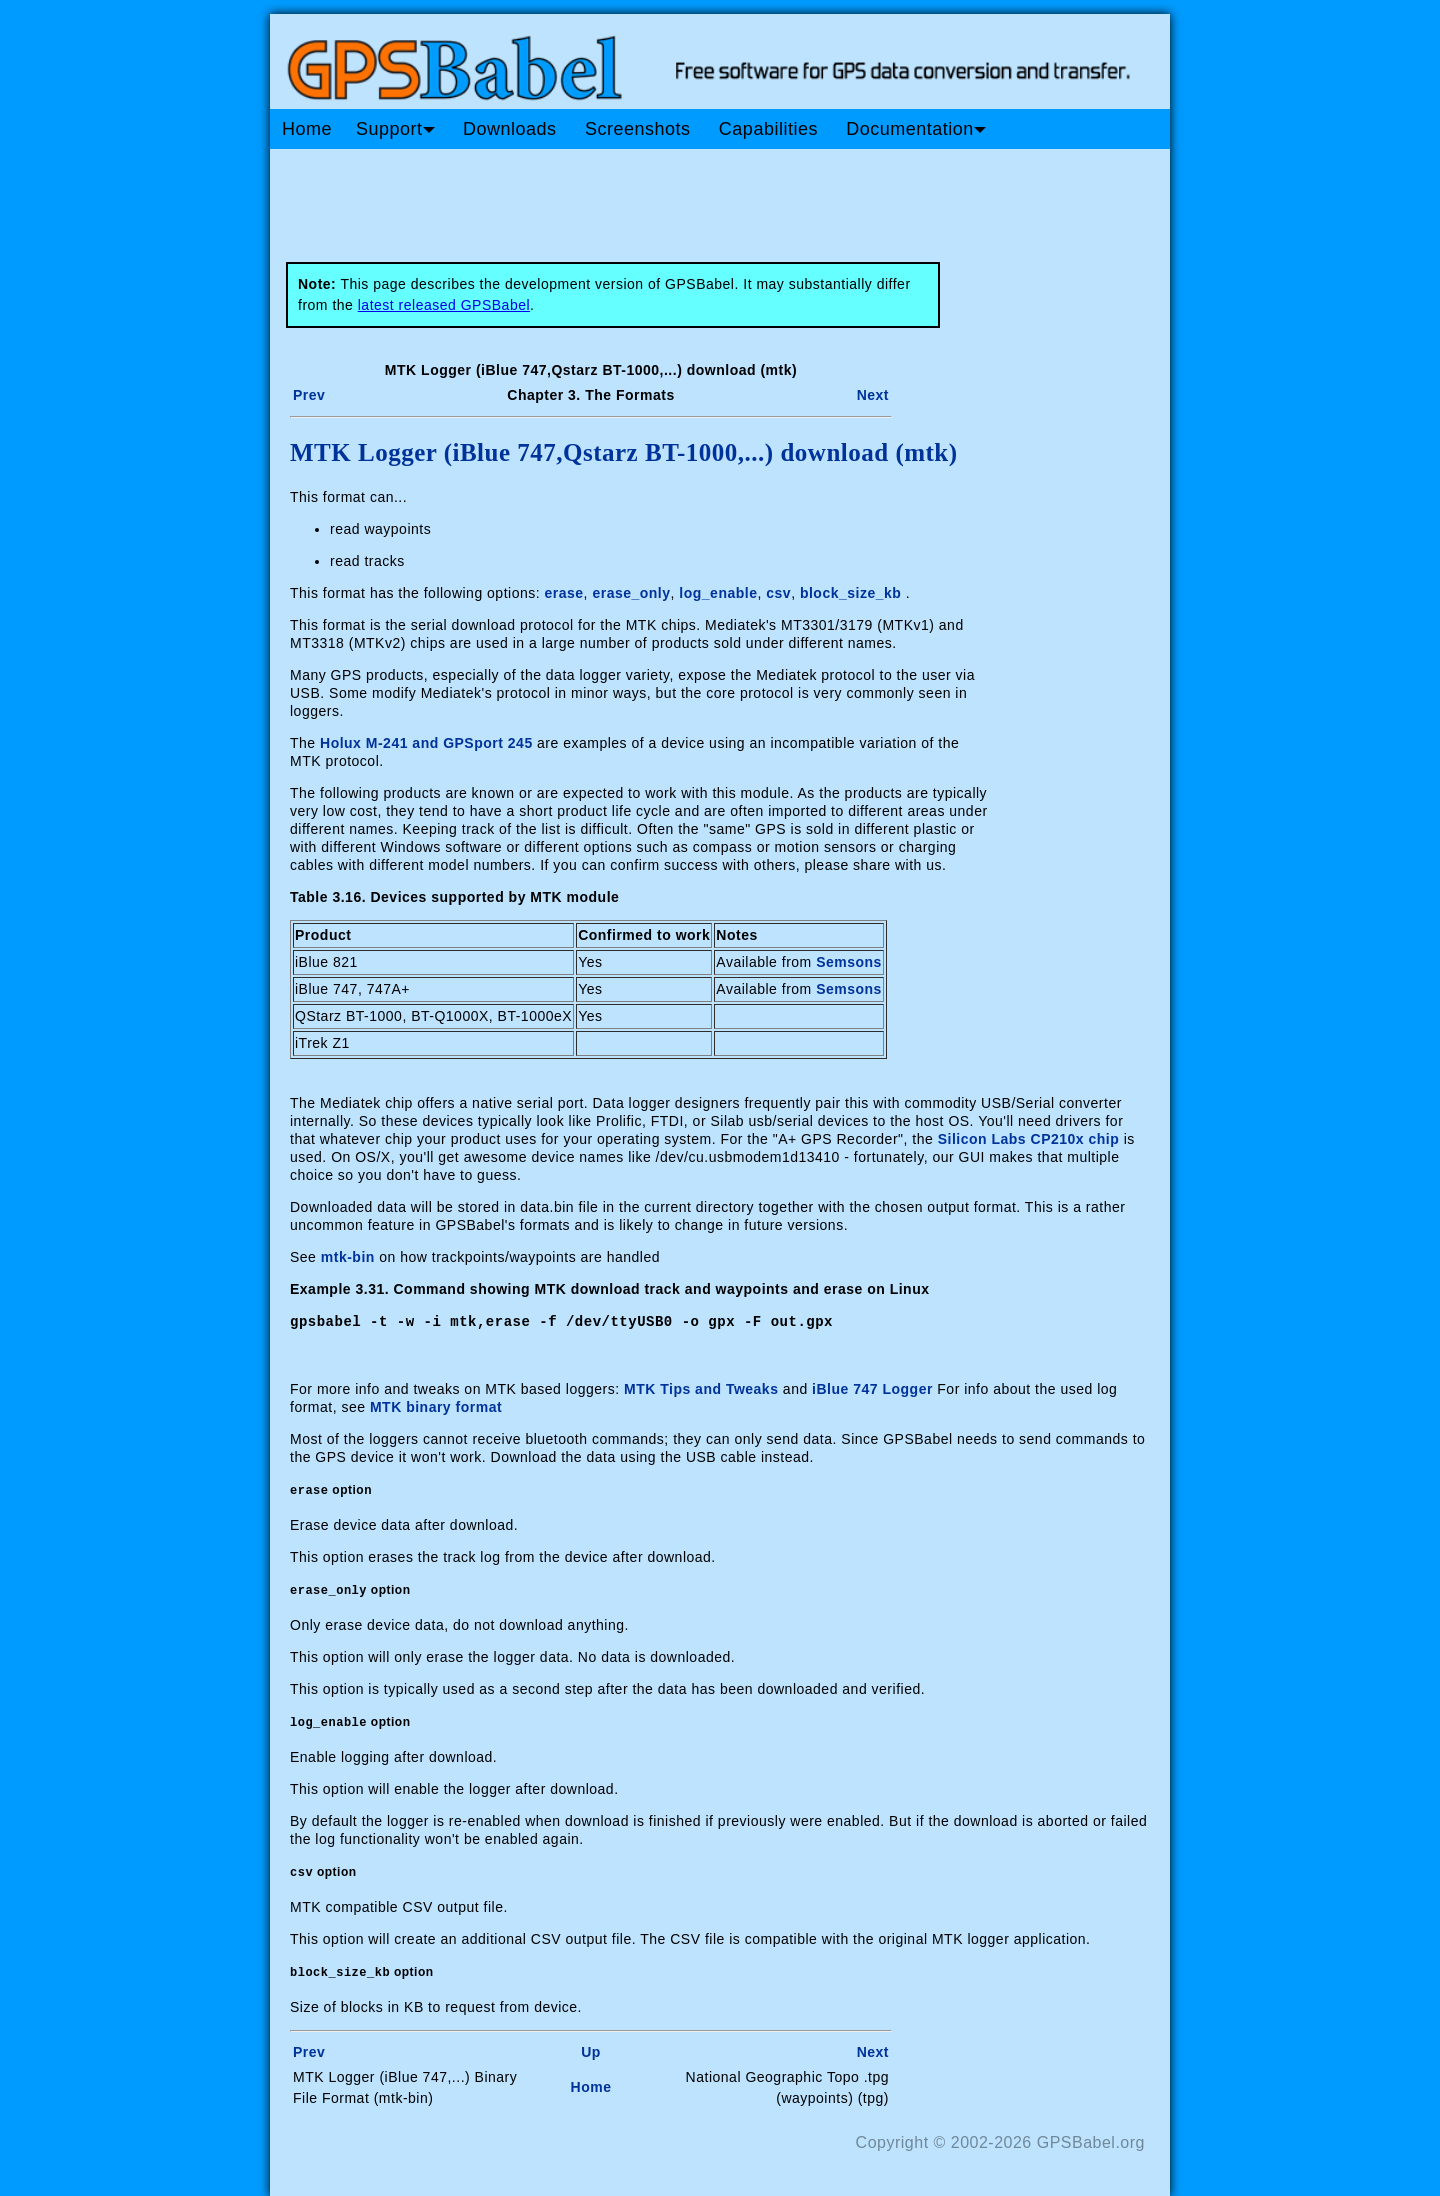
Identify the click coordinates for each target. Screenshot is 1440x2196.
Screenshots (638, 129)
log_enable (718, 593)
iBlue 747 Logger (872, 1388)
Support (395, 129)
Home (307, 129)
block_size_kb (850, 593)
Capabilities (768, 129)
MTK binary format (436, 1406)
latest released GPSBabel (444, 305)
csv (778, 593)
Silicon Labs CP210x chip (1029, 1139)
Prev (309, 395)
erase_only (631, 593)
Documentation (916, 129)
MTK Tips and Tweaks (701, 1388)
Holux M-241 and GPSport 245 (426, 743)
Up (591, 2051)
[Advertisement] (650, 198)
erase (564, 593)
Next (873, 395)
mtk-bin (348, 1257)
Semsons (849, 962)
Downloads (510, 129)
